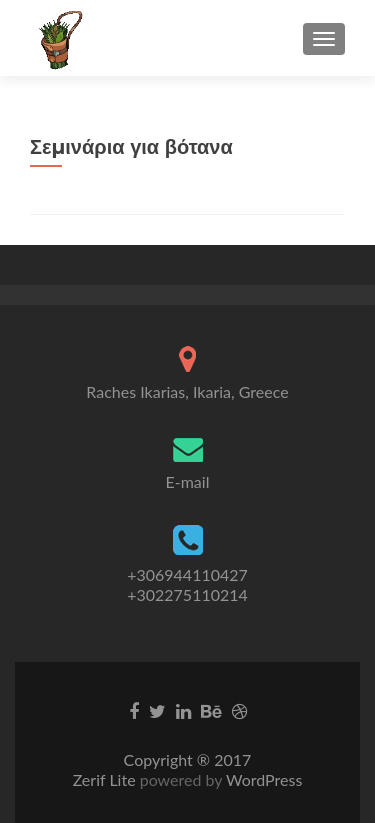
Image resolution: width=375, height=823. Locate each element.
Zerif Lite (106, 779)
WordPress (262, 779)
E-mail (188, 481)
